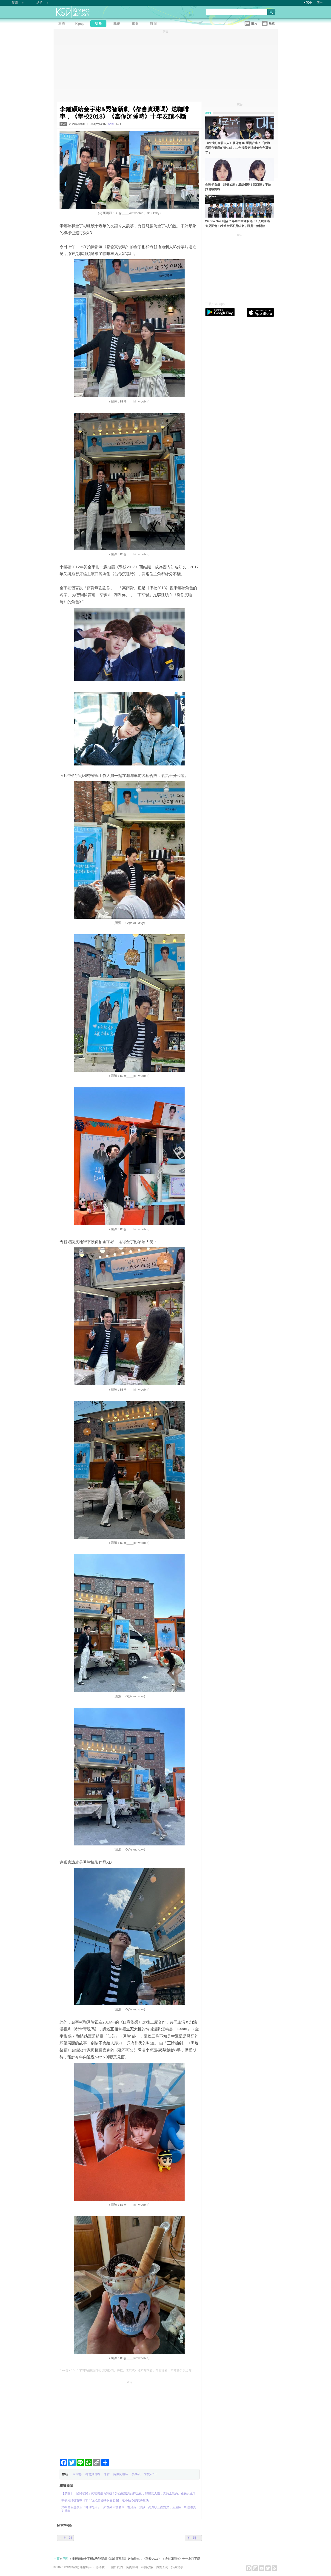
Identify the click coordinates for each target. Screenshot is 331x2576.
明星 (63, 124)
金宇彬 (77, 2474)
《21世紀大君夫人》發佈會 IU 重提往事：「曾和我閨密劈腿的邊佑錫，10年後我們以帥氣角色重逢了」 (238, 147)
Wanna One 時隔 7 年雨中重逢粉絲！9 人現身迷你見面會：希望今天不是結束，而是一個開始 (237, 223)
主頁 (57, 2558)
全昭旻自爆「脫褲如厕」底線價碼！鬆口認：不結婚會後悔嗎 (238, 187)
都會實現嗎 (92, 2474)
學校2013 (150, 2474)
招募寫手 (177, 2567)
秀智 (107, 2474)
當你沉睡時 (120, 2474)
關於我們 (117, 2567)
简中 (320, 2)
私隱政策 (147, 2567)
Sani (111, 124)
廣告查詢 (162, 2567)
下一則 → (193, 2538)
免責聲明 (132, 2567)
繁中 (309, 2)
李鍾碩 (135, 2474)
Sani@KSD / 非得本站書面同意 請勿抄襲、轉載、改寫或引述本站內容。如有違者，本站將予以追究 (125, 2370)
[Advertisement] (129, 2418)
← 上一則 (65, 2538)
